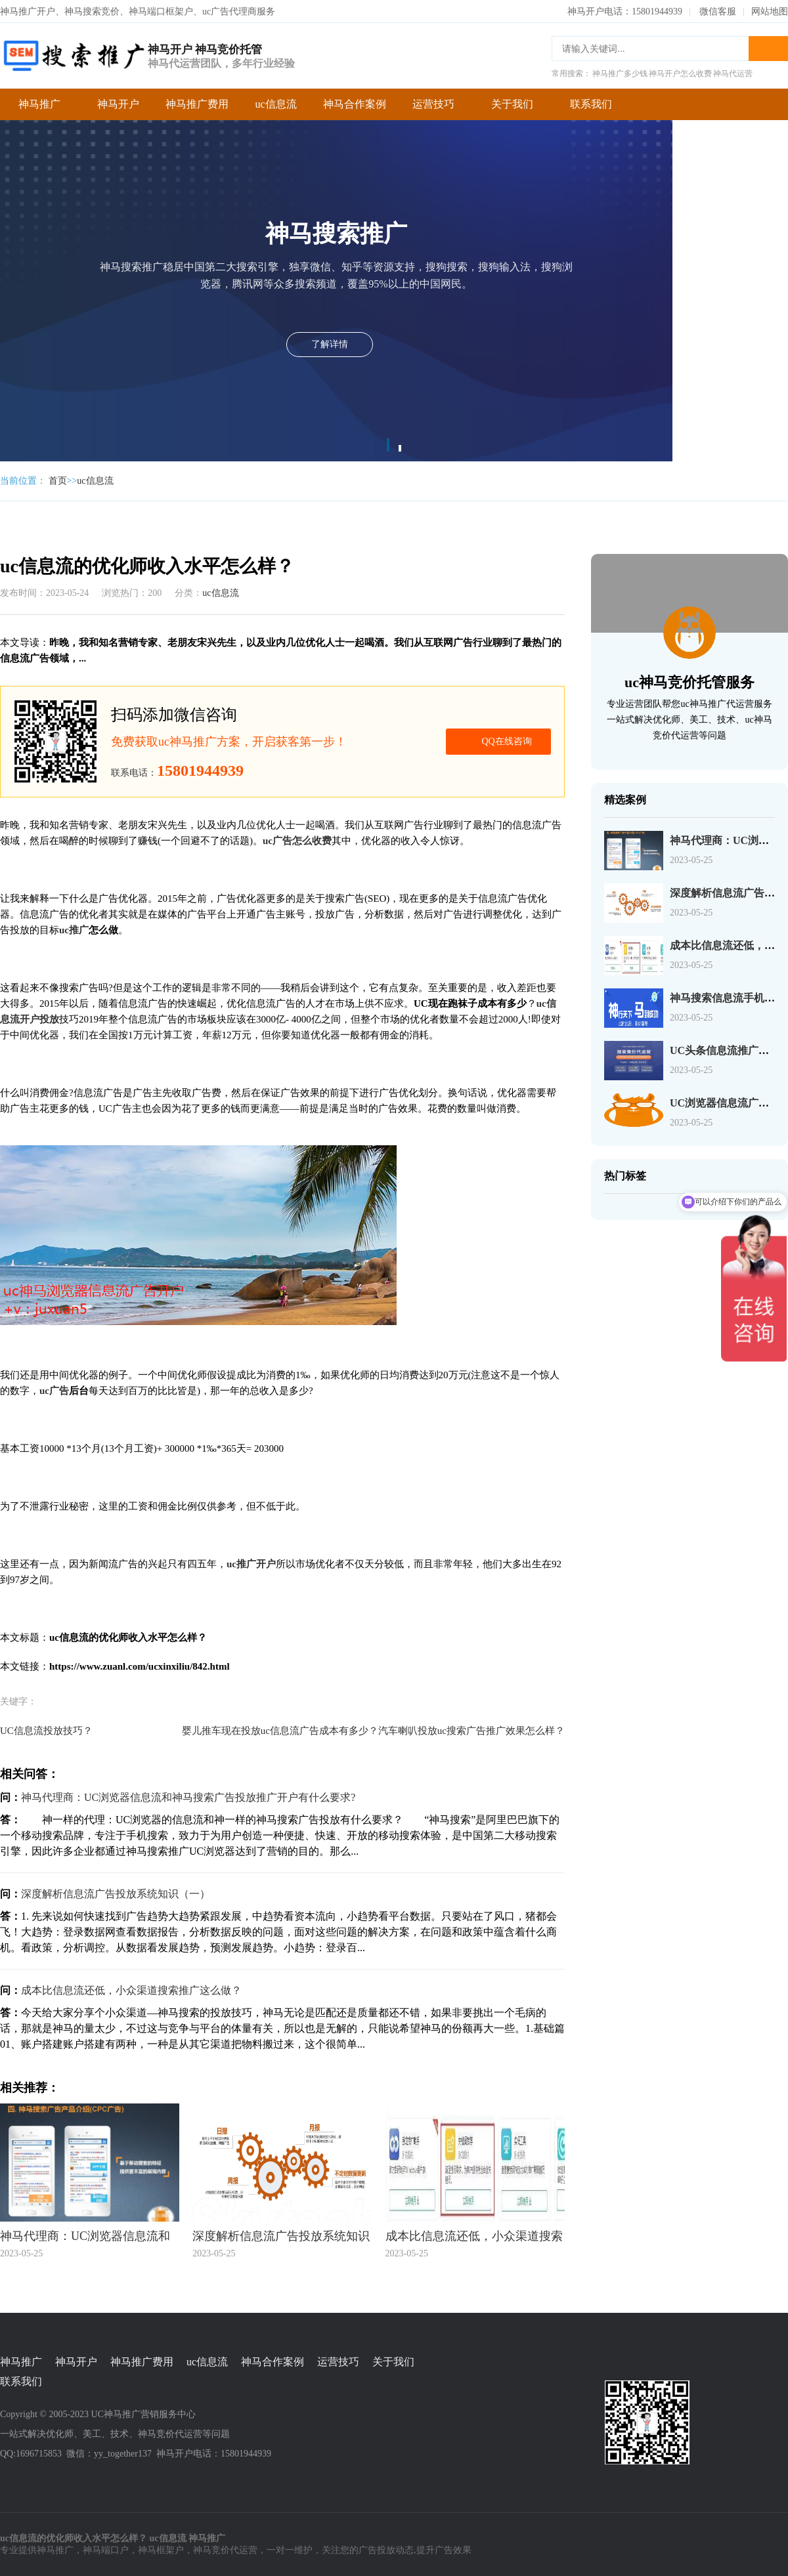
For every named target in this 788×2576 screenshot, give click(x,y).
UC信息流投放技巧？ (46, 1730)
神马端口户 (106, 2550)
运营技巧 (433, 104)
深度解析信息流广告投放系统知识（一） (115, 1893)
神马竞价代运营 (225, 2550)
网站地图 (769, 11)
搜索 (768, 48)
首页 (58, 481)
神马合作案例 (354, 104)
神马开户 (118, 104)
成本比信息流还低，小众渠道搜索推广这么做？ (131, 1990)
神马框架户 (161, 2550)
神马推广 (39, 104)
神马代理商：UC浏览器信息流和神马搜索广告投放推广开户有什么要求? (188, 1797)
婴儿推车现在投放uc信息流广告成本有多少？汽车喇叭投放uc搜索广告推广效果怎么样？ (373, 1730)
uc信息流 (275, 104)
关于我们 (512, 104)
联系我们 (591, 104)
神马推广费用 (197, 104)
